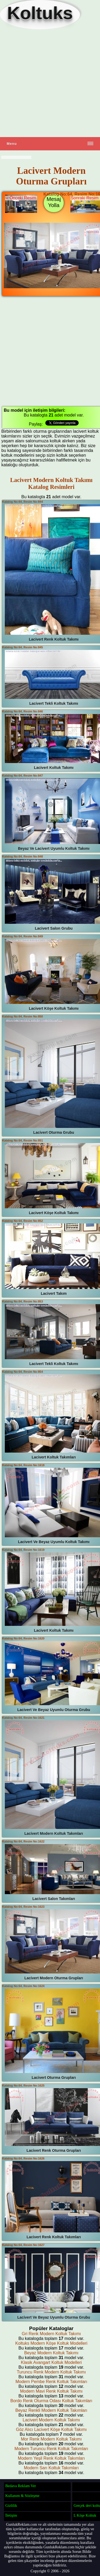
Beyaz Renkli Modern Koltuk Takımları (51, 2410)
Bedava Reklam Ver (20, 2486)
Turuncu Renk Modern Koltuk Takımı (51, 2372)
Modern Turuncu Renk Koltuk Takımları (51, 2448)
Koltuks (40, 13)
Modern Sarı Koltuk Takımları (51, 2468)
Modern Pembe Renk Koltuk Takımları (51, 2381)
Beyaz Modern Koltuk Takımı (51, 2353)
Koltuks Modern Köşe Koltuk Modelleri (51, 2343)
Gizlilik (11, 2505)
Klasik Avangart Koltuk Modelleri (51, 2362)
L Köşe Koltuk (85, 2515)
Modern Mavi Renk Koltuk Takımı (51, 2391)
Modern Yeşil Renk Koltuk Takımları (51, 2458)
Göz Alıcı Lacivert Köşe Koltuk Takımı (51, 2429)
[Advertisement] (50, 83)
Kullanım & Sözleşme (22, 2495)
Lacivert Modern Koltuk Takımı (51, 2420)
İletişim (11, 2515)
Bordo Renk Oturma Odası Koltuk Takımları (51, 2400)
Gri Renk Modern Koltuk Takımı (51, 2333)
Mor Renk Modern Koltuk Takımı (51, 2439)
